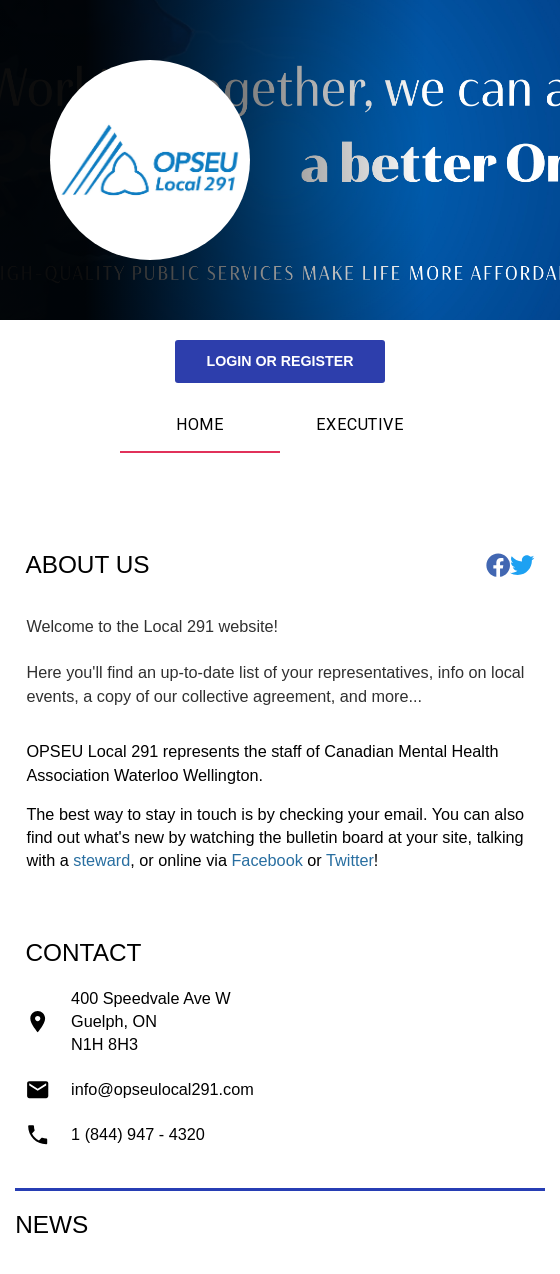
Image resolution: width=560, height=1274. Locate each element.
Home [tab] (200, 424)
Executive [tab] (360, 424)
